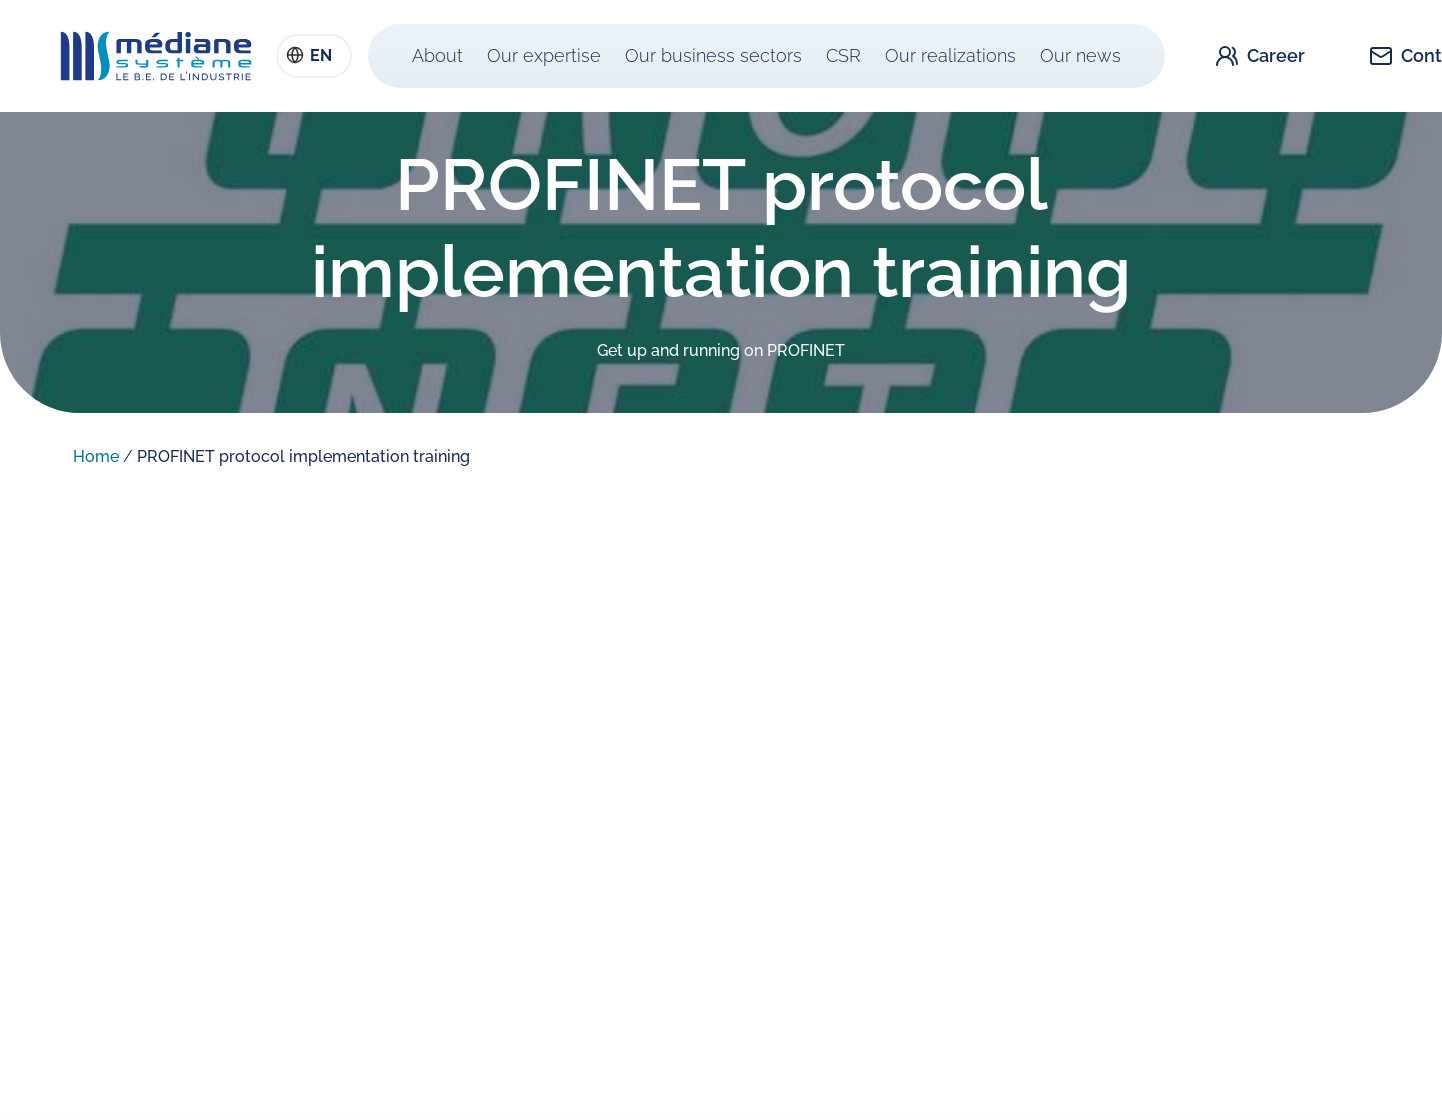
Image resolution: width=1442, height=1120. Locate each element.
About (437, 55)
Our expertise (544, 55)
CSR (843, 55)
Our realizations (950, 55)
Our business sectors (713, 55)
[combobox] (314, 56)
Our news (1080, 55)
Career (1276, 55)
